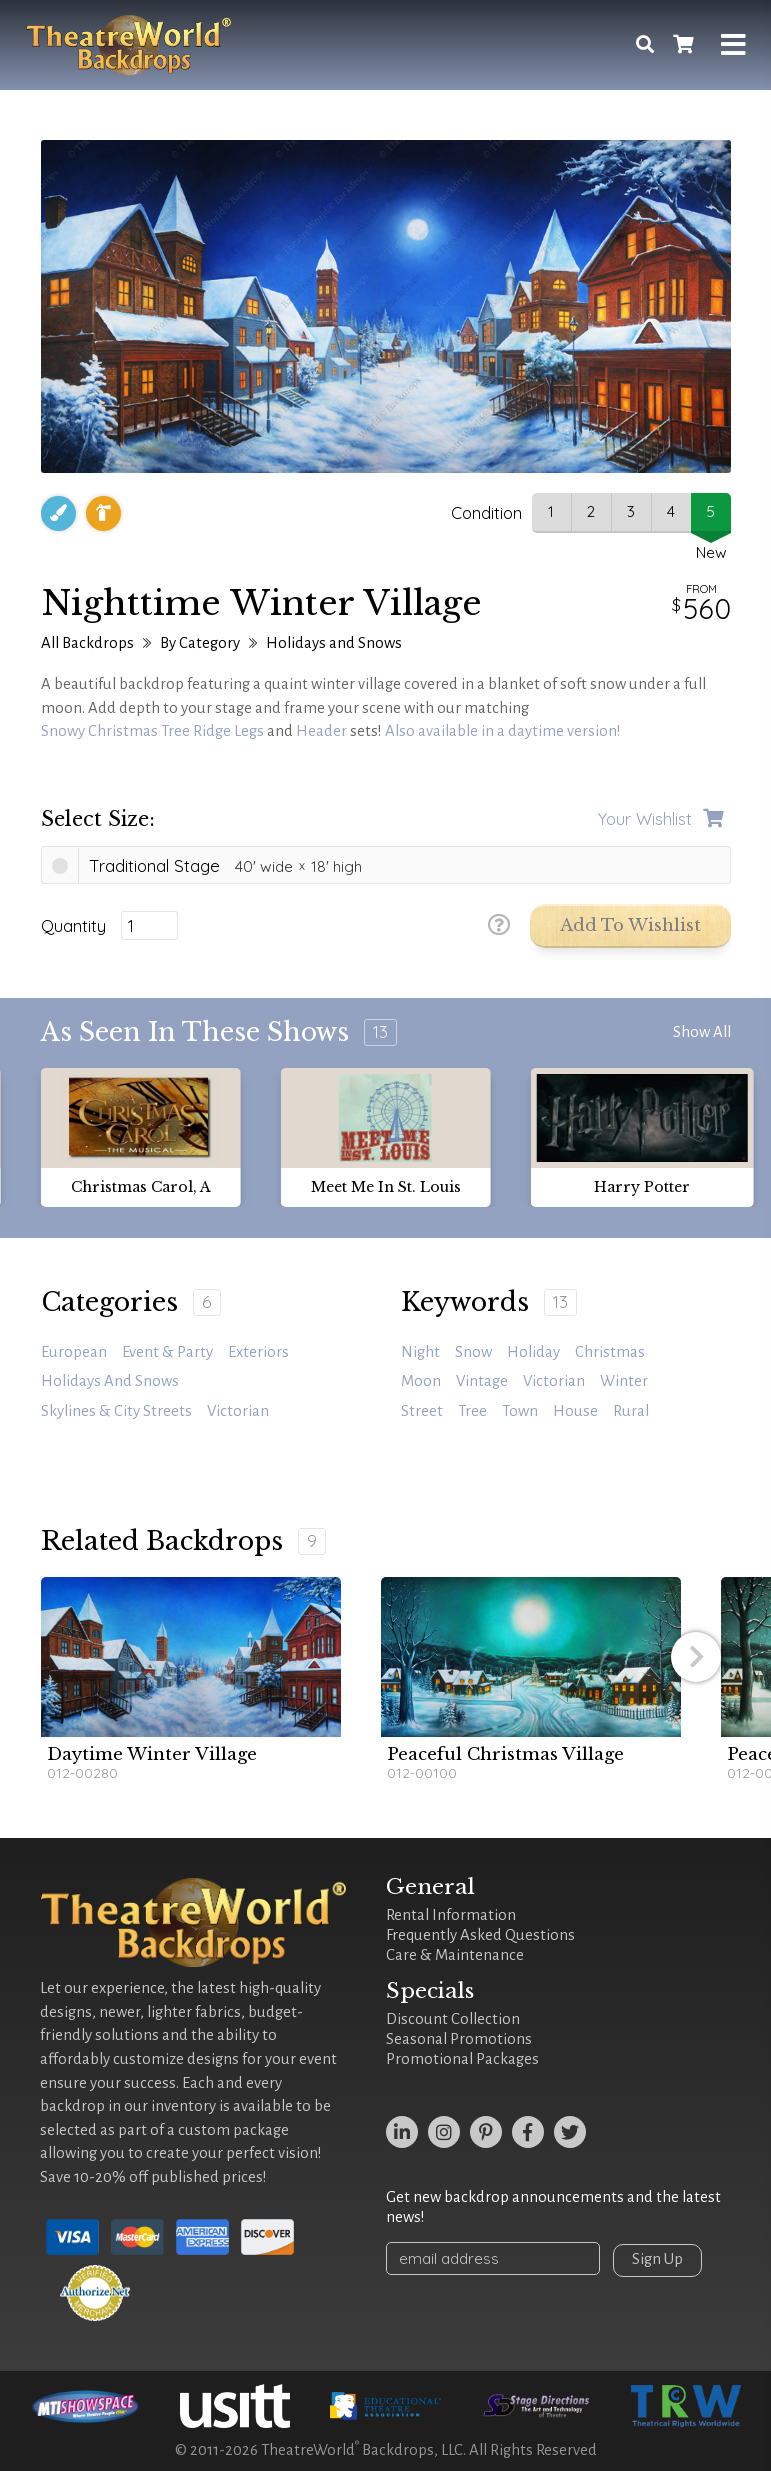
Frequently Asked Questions (480, 1935)
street (422, 1411)
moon (421, 1381)
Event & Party (167, 1352)
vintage (482, 1381)
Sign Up (663, 2259)
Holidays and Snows (334, 643)
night (420, 1352)
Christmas (610, 1352)
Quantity (73, 926)
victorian (554, 1381)
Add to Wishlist (630, 925)
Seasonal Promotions (459, 2039)
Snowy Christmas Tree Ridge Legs (152, 731)
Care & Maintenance (455, 1955)
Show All (702, 1032)
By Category (200, 643)
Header (321, 731)
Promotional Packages (462, 2059)
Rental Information (451, 1915)
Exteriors (258, 1352)
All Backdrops (87, 643)
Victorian (238, 1411)
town (520, 1411)
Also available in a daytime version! (503, 731)
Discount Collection (453, 2019)
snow (473, 1352)
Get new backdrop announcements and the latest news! (553, 2207)
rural (631, 1411)
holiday (533, 1352)
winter (624, 1381)
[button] (696, 1657)
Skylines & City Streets (116, 1411)
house (575, 1411)
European (74, 1352)
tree (472, 1411)
